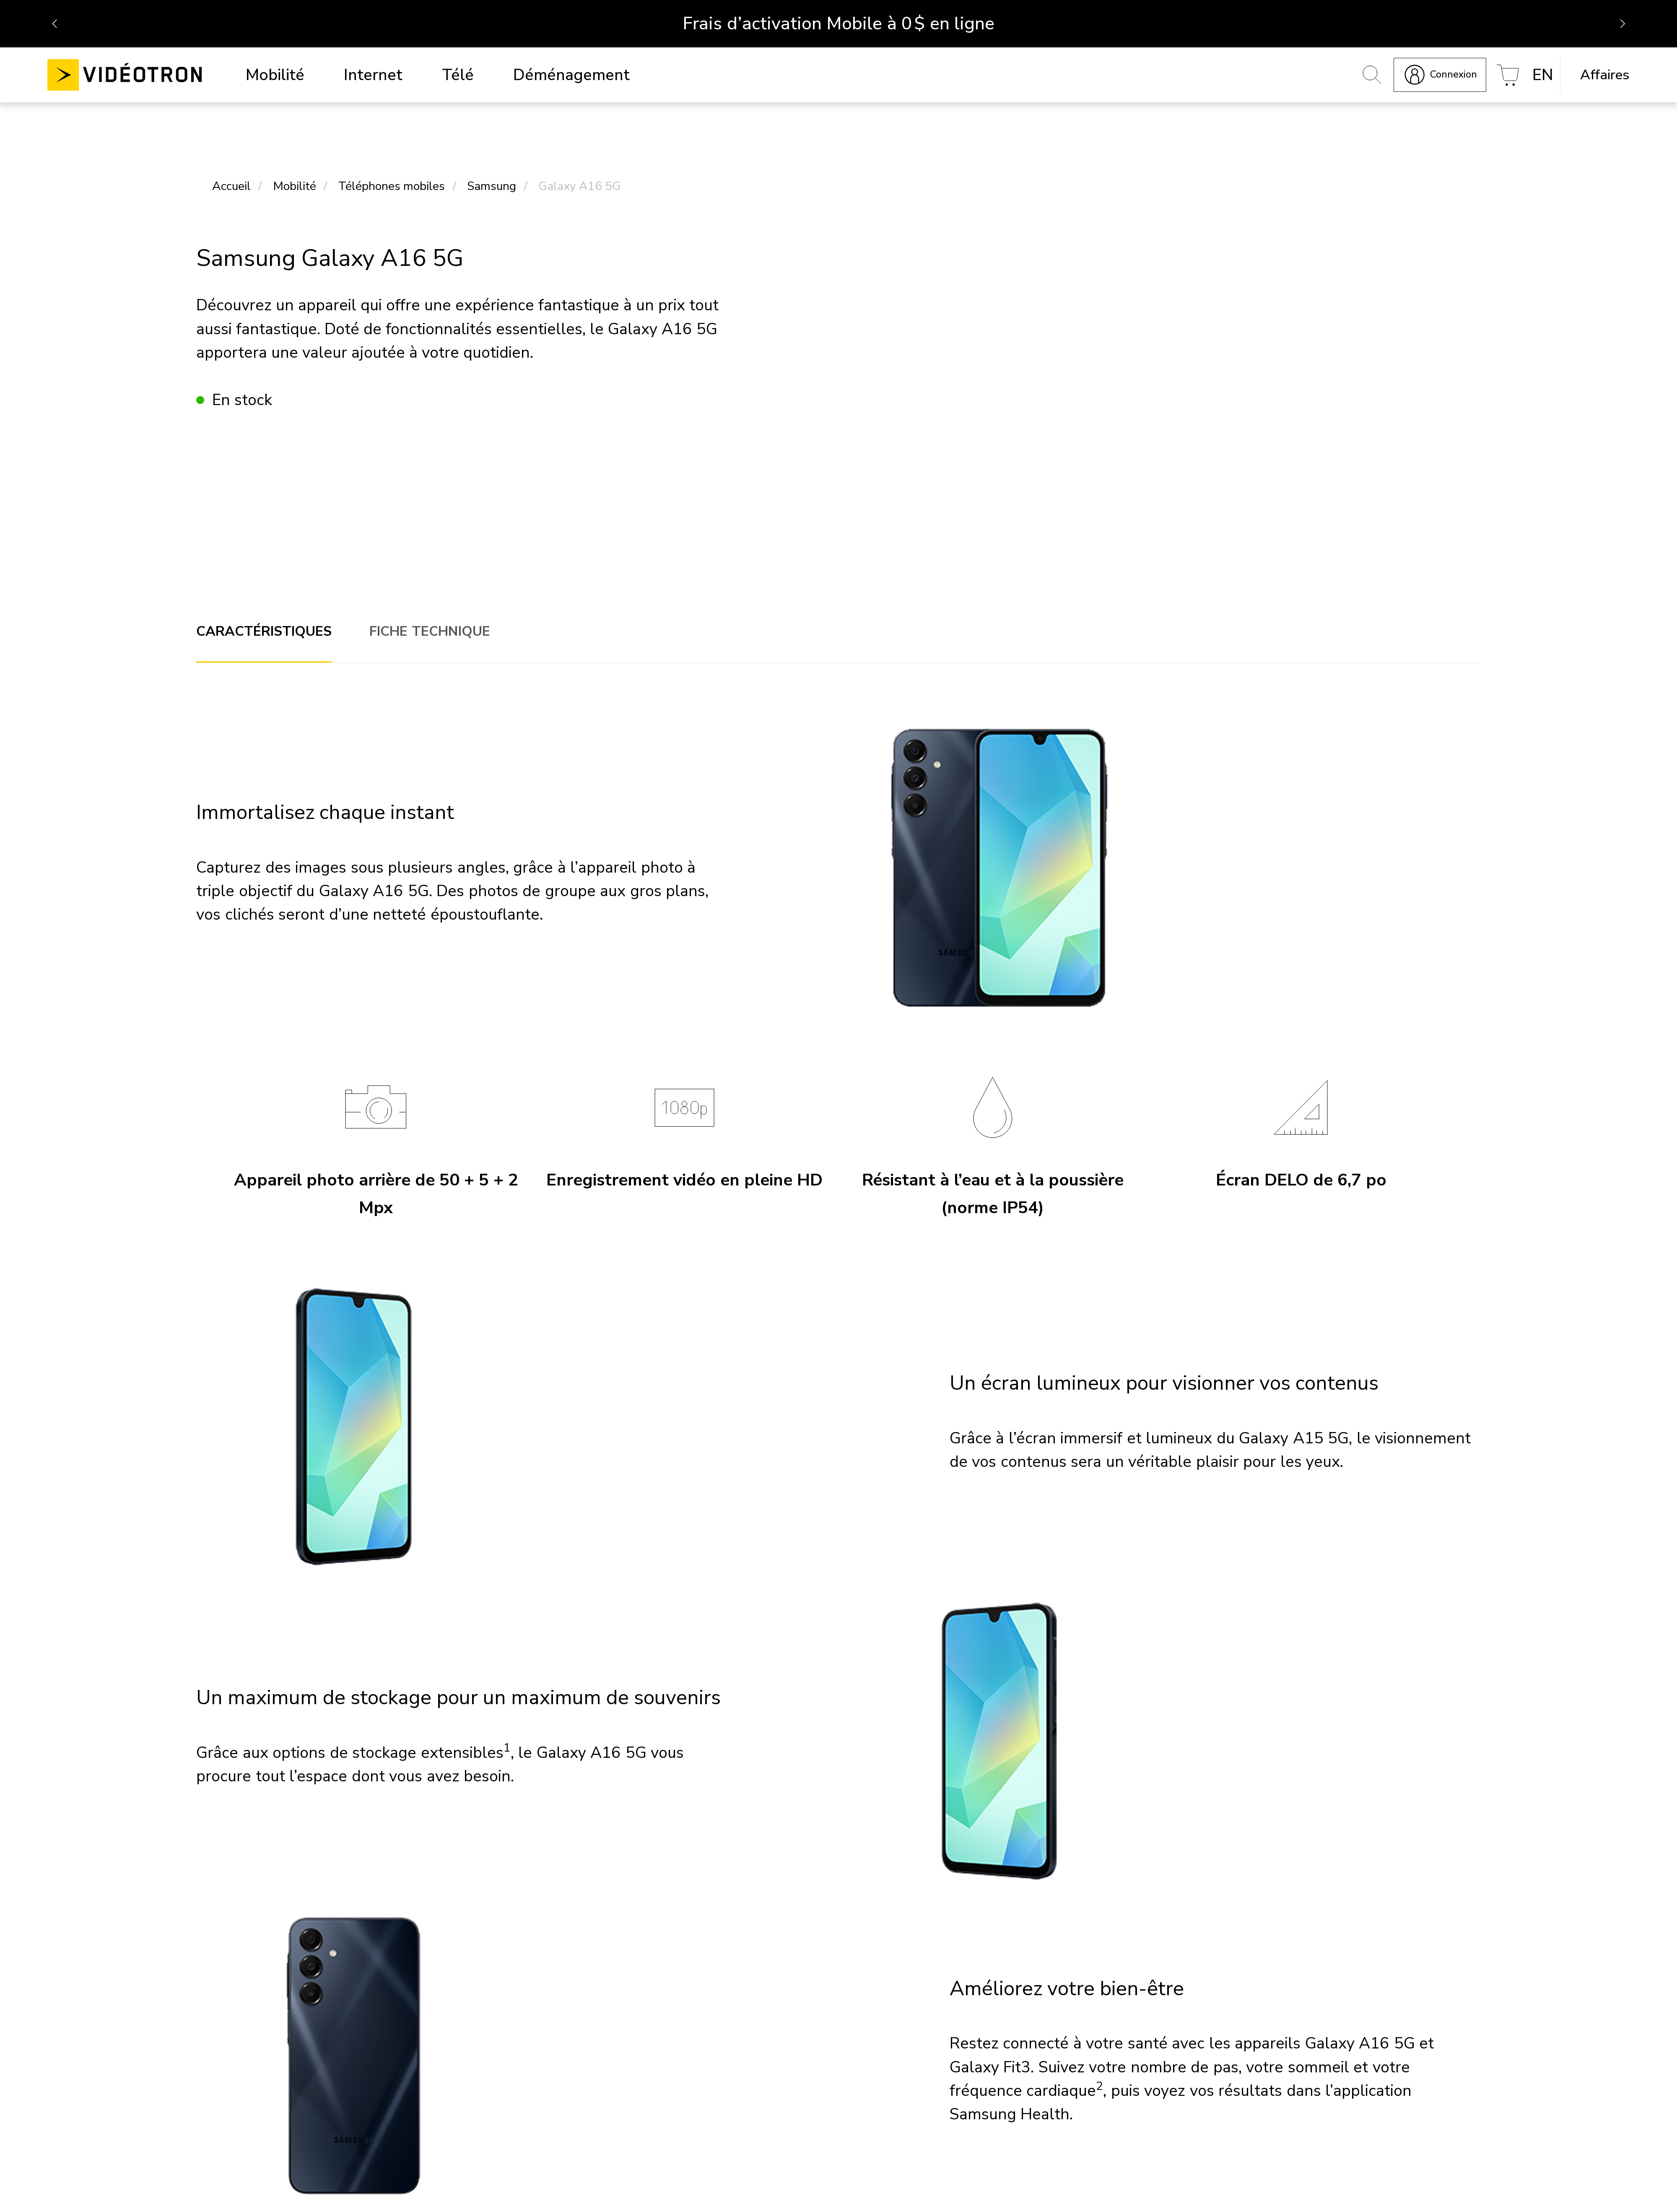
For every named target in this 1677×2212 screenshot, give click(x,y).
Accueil (231, 187)
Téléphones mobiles (391, 187)
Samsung (491, 187)
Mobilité (294, 187)
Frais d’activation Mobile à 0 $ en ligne (838, 23)
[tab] (264, 632)
